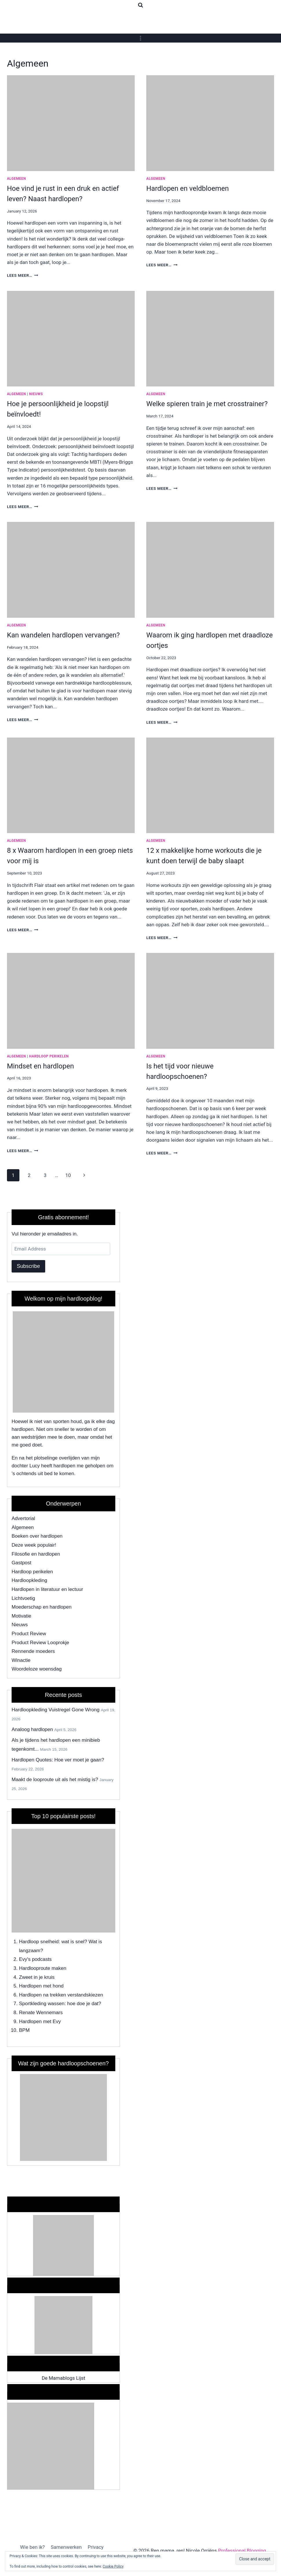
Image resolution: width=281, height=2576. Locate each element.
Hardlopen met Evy (40, 2021)
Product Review (29, 1633)
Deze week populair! (34, 1545)
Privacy (95, 2547)
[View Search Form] (140, 5)
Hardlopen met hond (41, 1986)
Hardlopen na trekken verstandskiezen (61, 1995)
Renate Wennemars (41, 2012)
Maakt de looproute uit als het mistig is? (55, 1779)
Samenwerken (66, 2547)
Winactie (21, 1660)
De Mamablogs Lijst (63, 2378)
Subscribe (28, 1266)
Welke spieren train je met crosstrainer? (207, 404)
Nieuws (36, 394)
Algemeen (16, 179)
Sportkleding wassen (42, 2003)
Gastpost (21, 1562)
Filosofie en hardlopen (36, 1554)
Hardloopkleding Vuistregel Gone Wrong (55, 1710)
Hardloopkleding (29, 1580)
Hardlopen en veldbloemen (187, 188)
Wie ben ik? (32, 2547)
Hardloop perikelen (49, 1056)
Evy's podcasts (35, 1959)
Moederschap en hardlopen (42, 1607)
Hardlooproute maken (42, 1968)
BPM (24, 2030)
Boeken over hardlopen (37, 1536)
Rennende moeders (33, 1651)
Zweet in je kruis (37, 1977)
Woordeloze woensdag (37, 1669)
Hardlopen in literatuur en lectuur (47, 1589)
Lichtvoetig (23, 1598)
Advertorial (23, 1518)
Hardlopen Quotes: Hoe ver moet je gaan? (58, 1760)
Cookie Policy (113, 2566)
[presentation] (71, 123)
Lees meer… (22, 275)
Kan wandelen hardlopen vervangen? (63, 635)
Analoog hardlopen (32, 1729)
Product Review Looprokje (40, 1642)
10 (68, 1175)
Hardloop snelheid (39, 1941)
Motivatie (21, 1616)
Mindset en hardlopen (40, 1066)
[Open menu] (140, 38)
